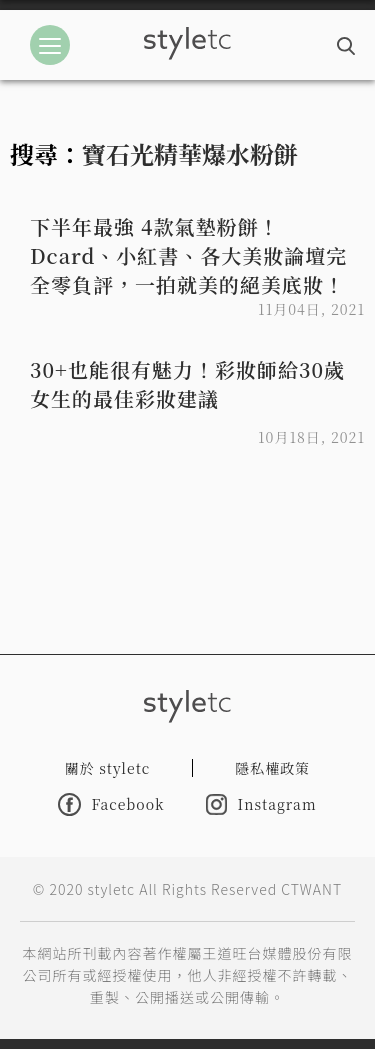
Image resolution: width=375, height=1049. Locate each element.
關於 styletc (108, 768)
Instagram (261, 804)
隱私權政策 (272, 768)
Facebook (111, 804)
